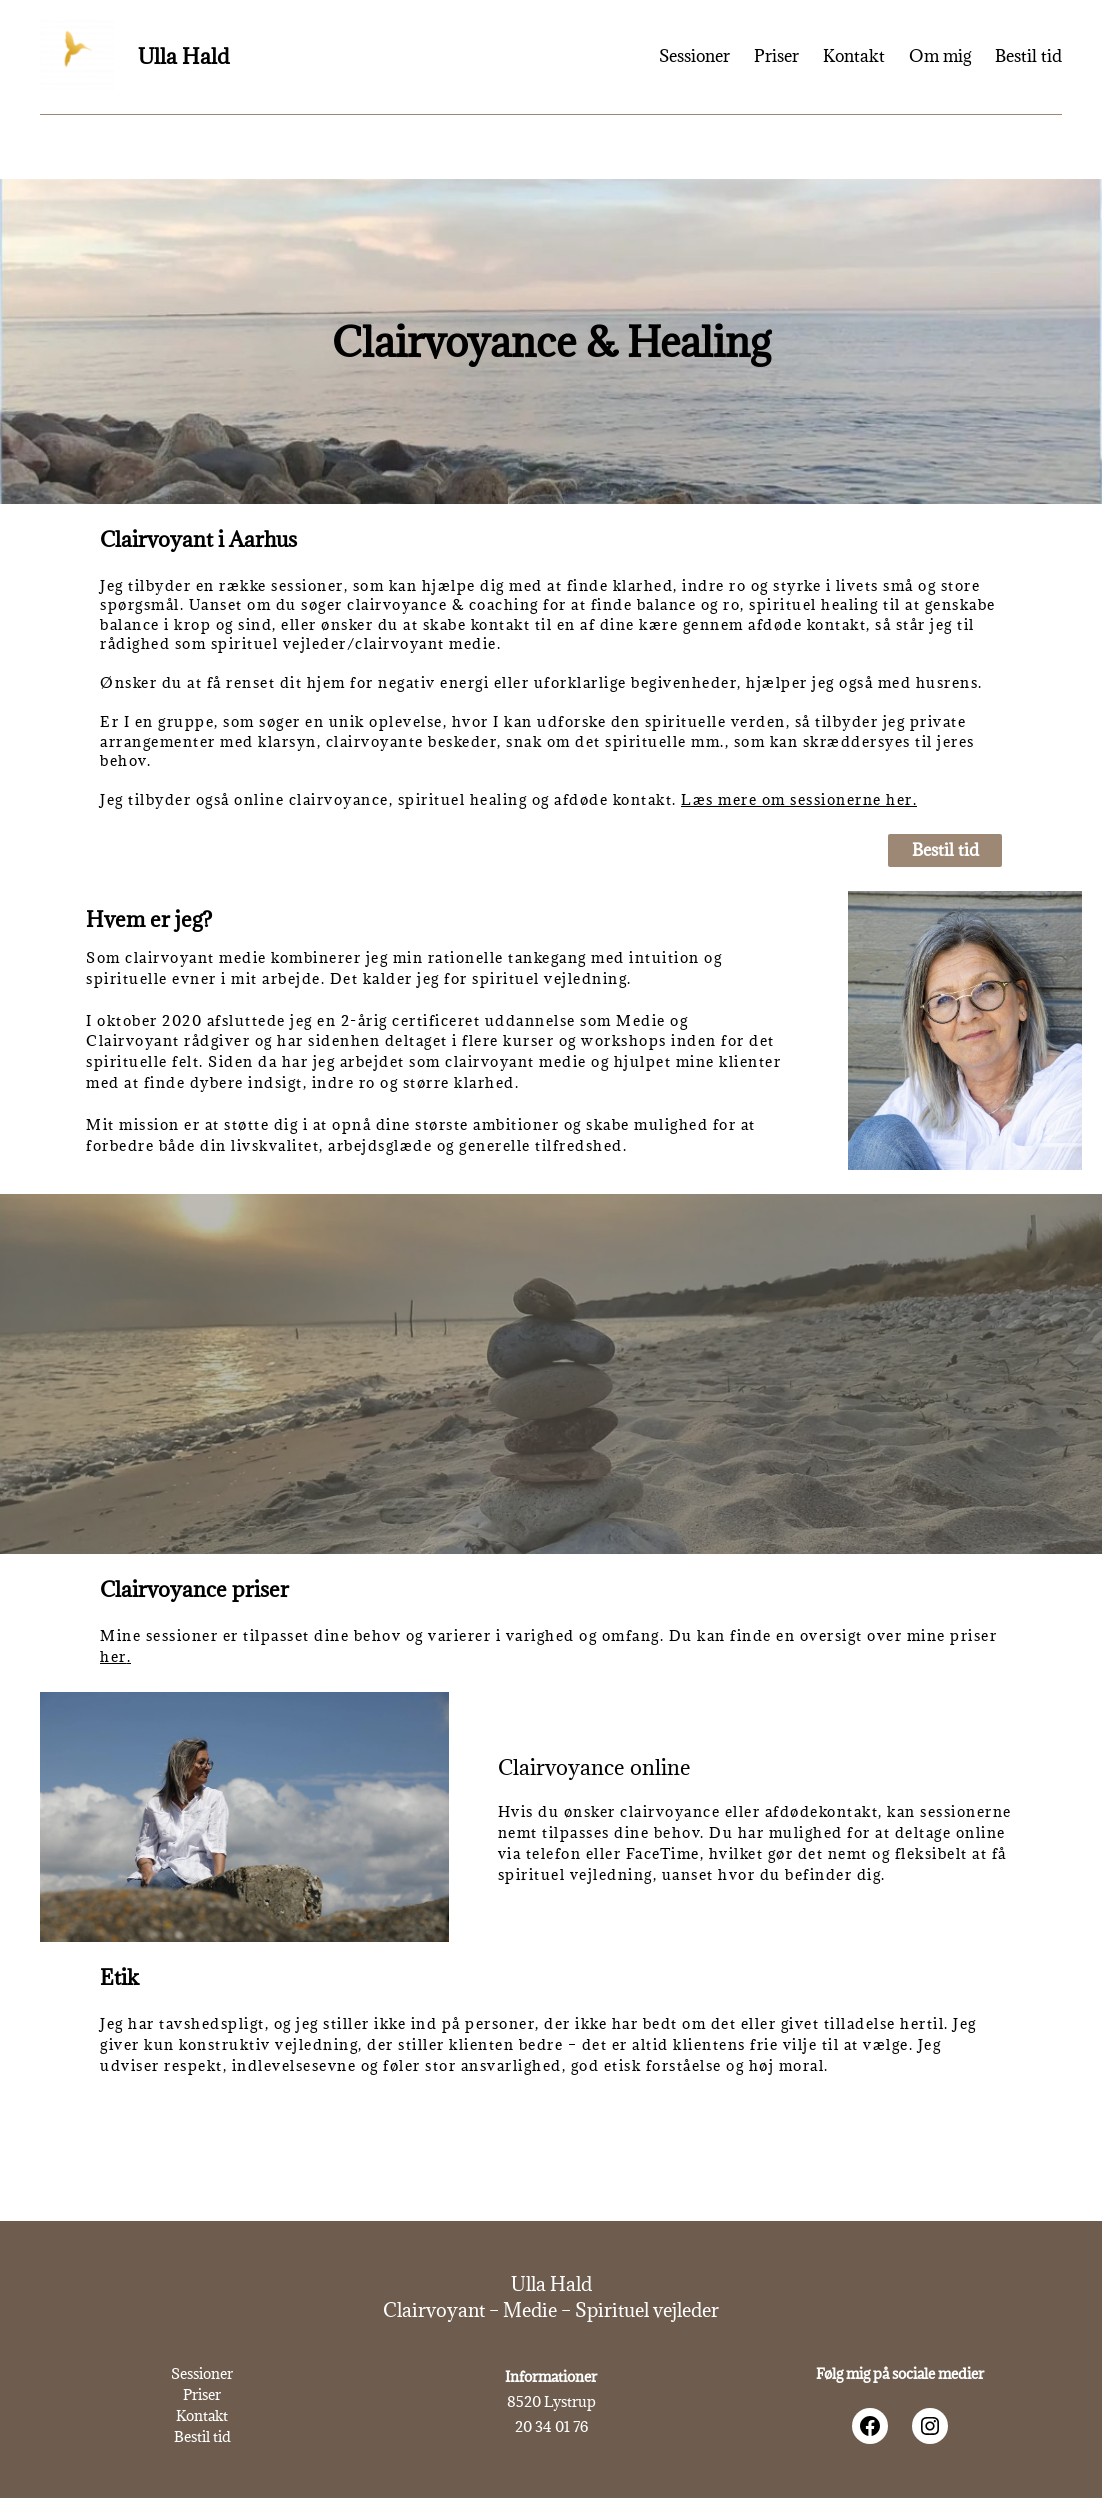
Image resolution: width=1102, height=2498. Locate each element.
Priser (202, 2394)
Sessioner (202, 2373)
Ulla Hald (184, 56)
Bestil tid (945, 850)
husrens (947, 682)
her (113, 1656)
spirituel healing (814, 604)
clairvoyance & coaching (443, 604)
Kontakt (202, 2415)
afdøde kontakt (807, 624)
